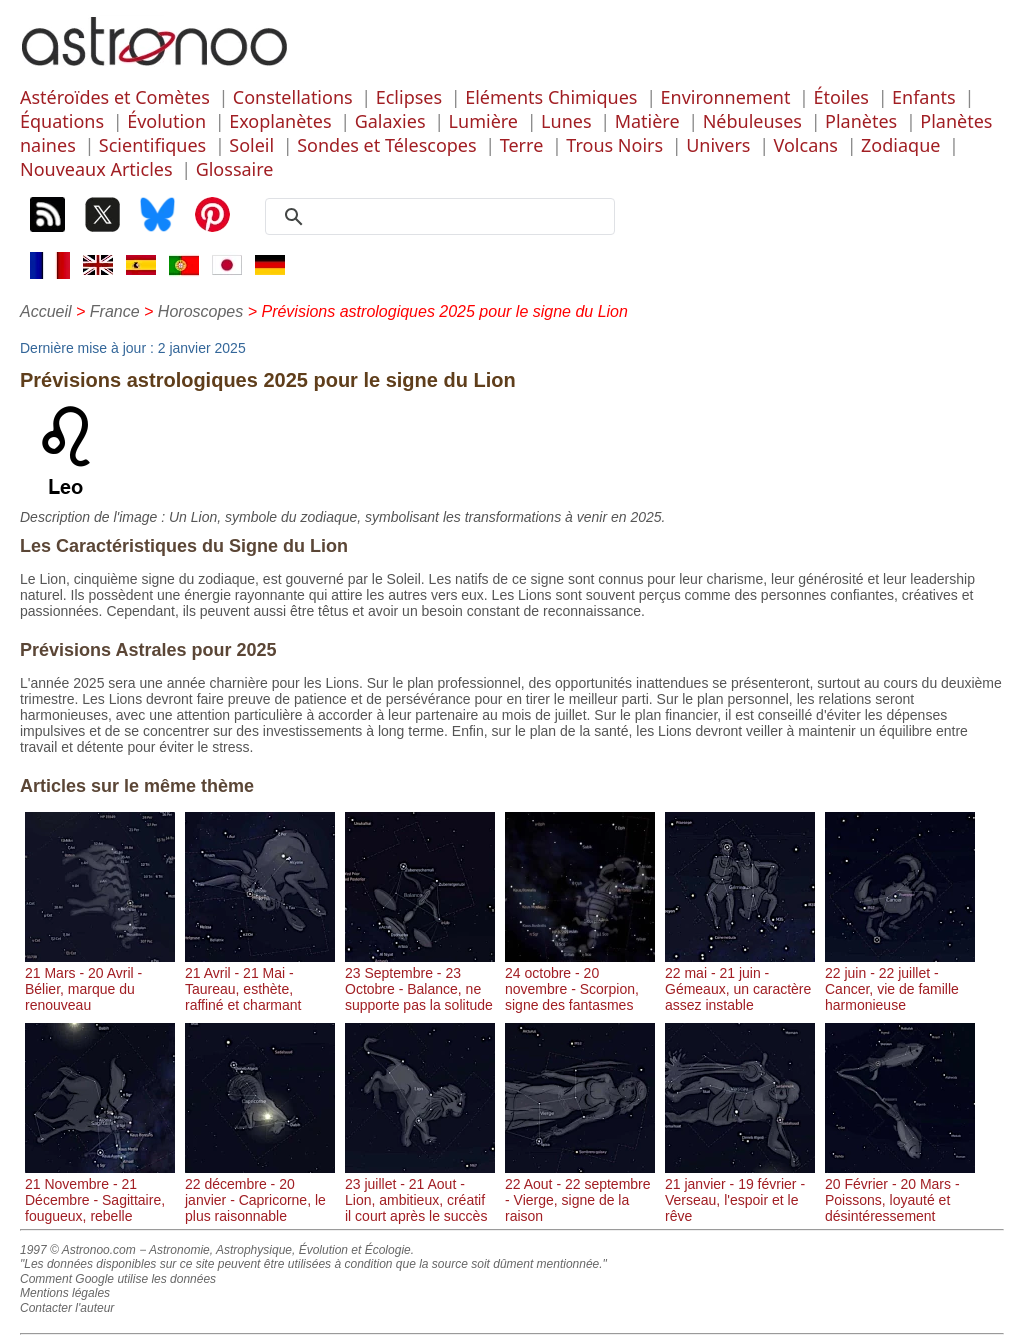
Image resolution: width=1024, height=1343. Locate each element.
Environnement (726, 97)
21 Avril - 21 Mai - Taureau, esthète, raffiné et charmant (260, 981)
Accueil (46, 311)
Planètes (861, 121)
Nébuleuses (752, 121)
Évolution (166, 121)
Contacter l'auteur (67, 1308)
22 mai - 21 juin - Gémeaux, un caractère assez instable (740, 981)
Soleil (251, 145)
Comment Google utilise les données (118, 1279)
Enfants (924, 97)
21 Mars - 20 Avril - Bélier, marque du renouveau (100, 981)
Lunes (566, 121)
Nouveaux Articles (96, 169)
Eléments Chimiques (551, 97)
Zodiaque (900, 145)
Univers (718, 145)
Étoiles (841, 97)
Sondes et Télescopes (386, 145)
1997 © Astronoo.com (78, 1250)
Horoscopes (200, 311)
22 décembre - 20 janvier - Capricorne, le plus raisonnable (260, 1192)
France (115, 311)
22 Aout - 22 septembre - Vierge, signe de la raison (580, 1192)
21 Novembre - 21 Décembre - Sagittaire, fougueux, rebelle (100, 1192)
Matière (647, 121)
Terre (522, 145)
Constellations (293, 97)
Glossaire (235, 169)
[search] (447, 217)
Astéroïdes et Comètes (115, 97)
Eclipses (409, 97)
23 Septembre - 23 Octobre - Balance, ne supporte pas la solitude (420, 981)
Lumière (483, 121)
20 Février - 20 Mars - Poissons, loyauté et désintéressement (900, 1192)
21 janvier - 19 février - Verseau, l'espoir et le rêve (740, 1192)
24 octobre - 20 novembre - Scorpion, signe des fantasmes (580, 981)
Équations (62, 121)
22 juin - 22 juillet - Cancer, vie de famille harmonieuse (900, 981)
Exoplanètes (280, 121)
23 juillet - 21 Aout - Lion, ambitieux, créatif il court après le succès (420, 1192)
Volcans (806, 145)
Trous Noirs (614, 145)
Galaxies (390, 121)
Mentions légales (65, 1293)
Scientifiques (152, 145)
